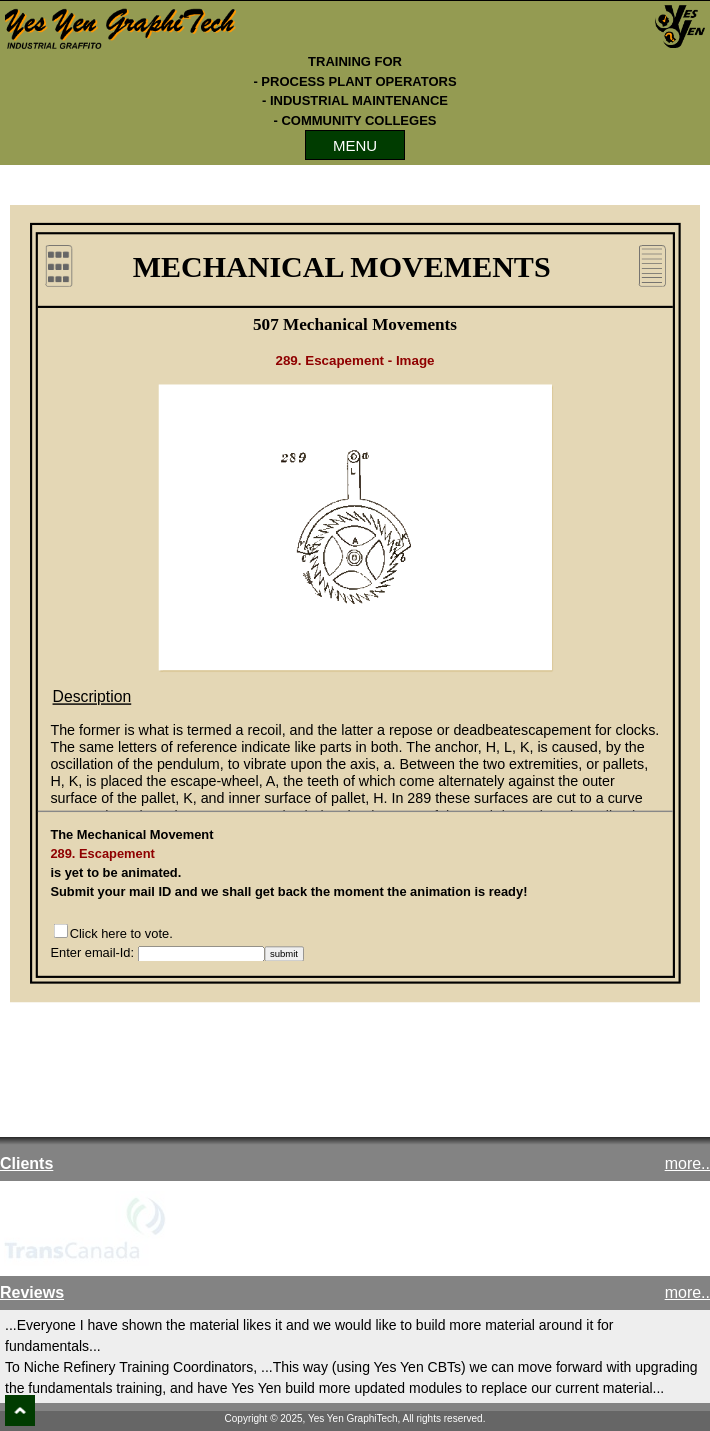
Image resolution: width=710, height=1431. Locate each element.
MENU (355, 145)
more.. (687, 1163)
